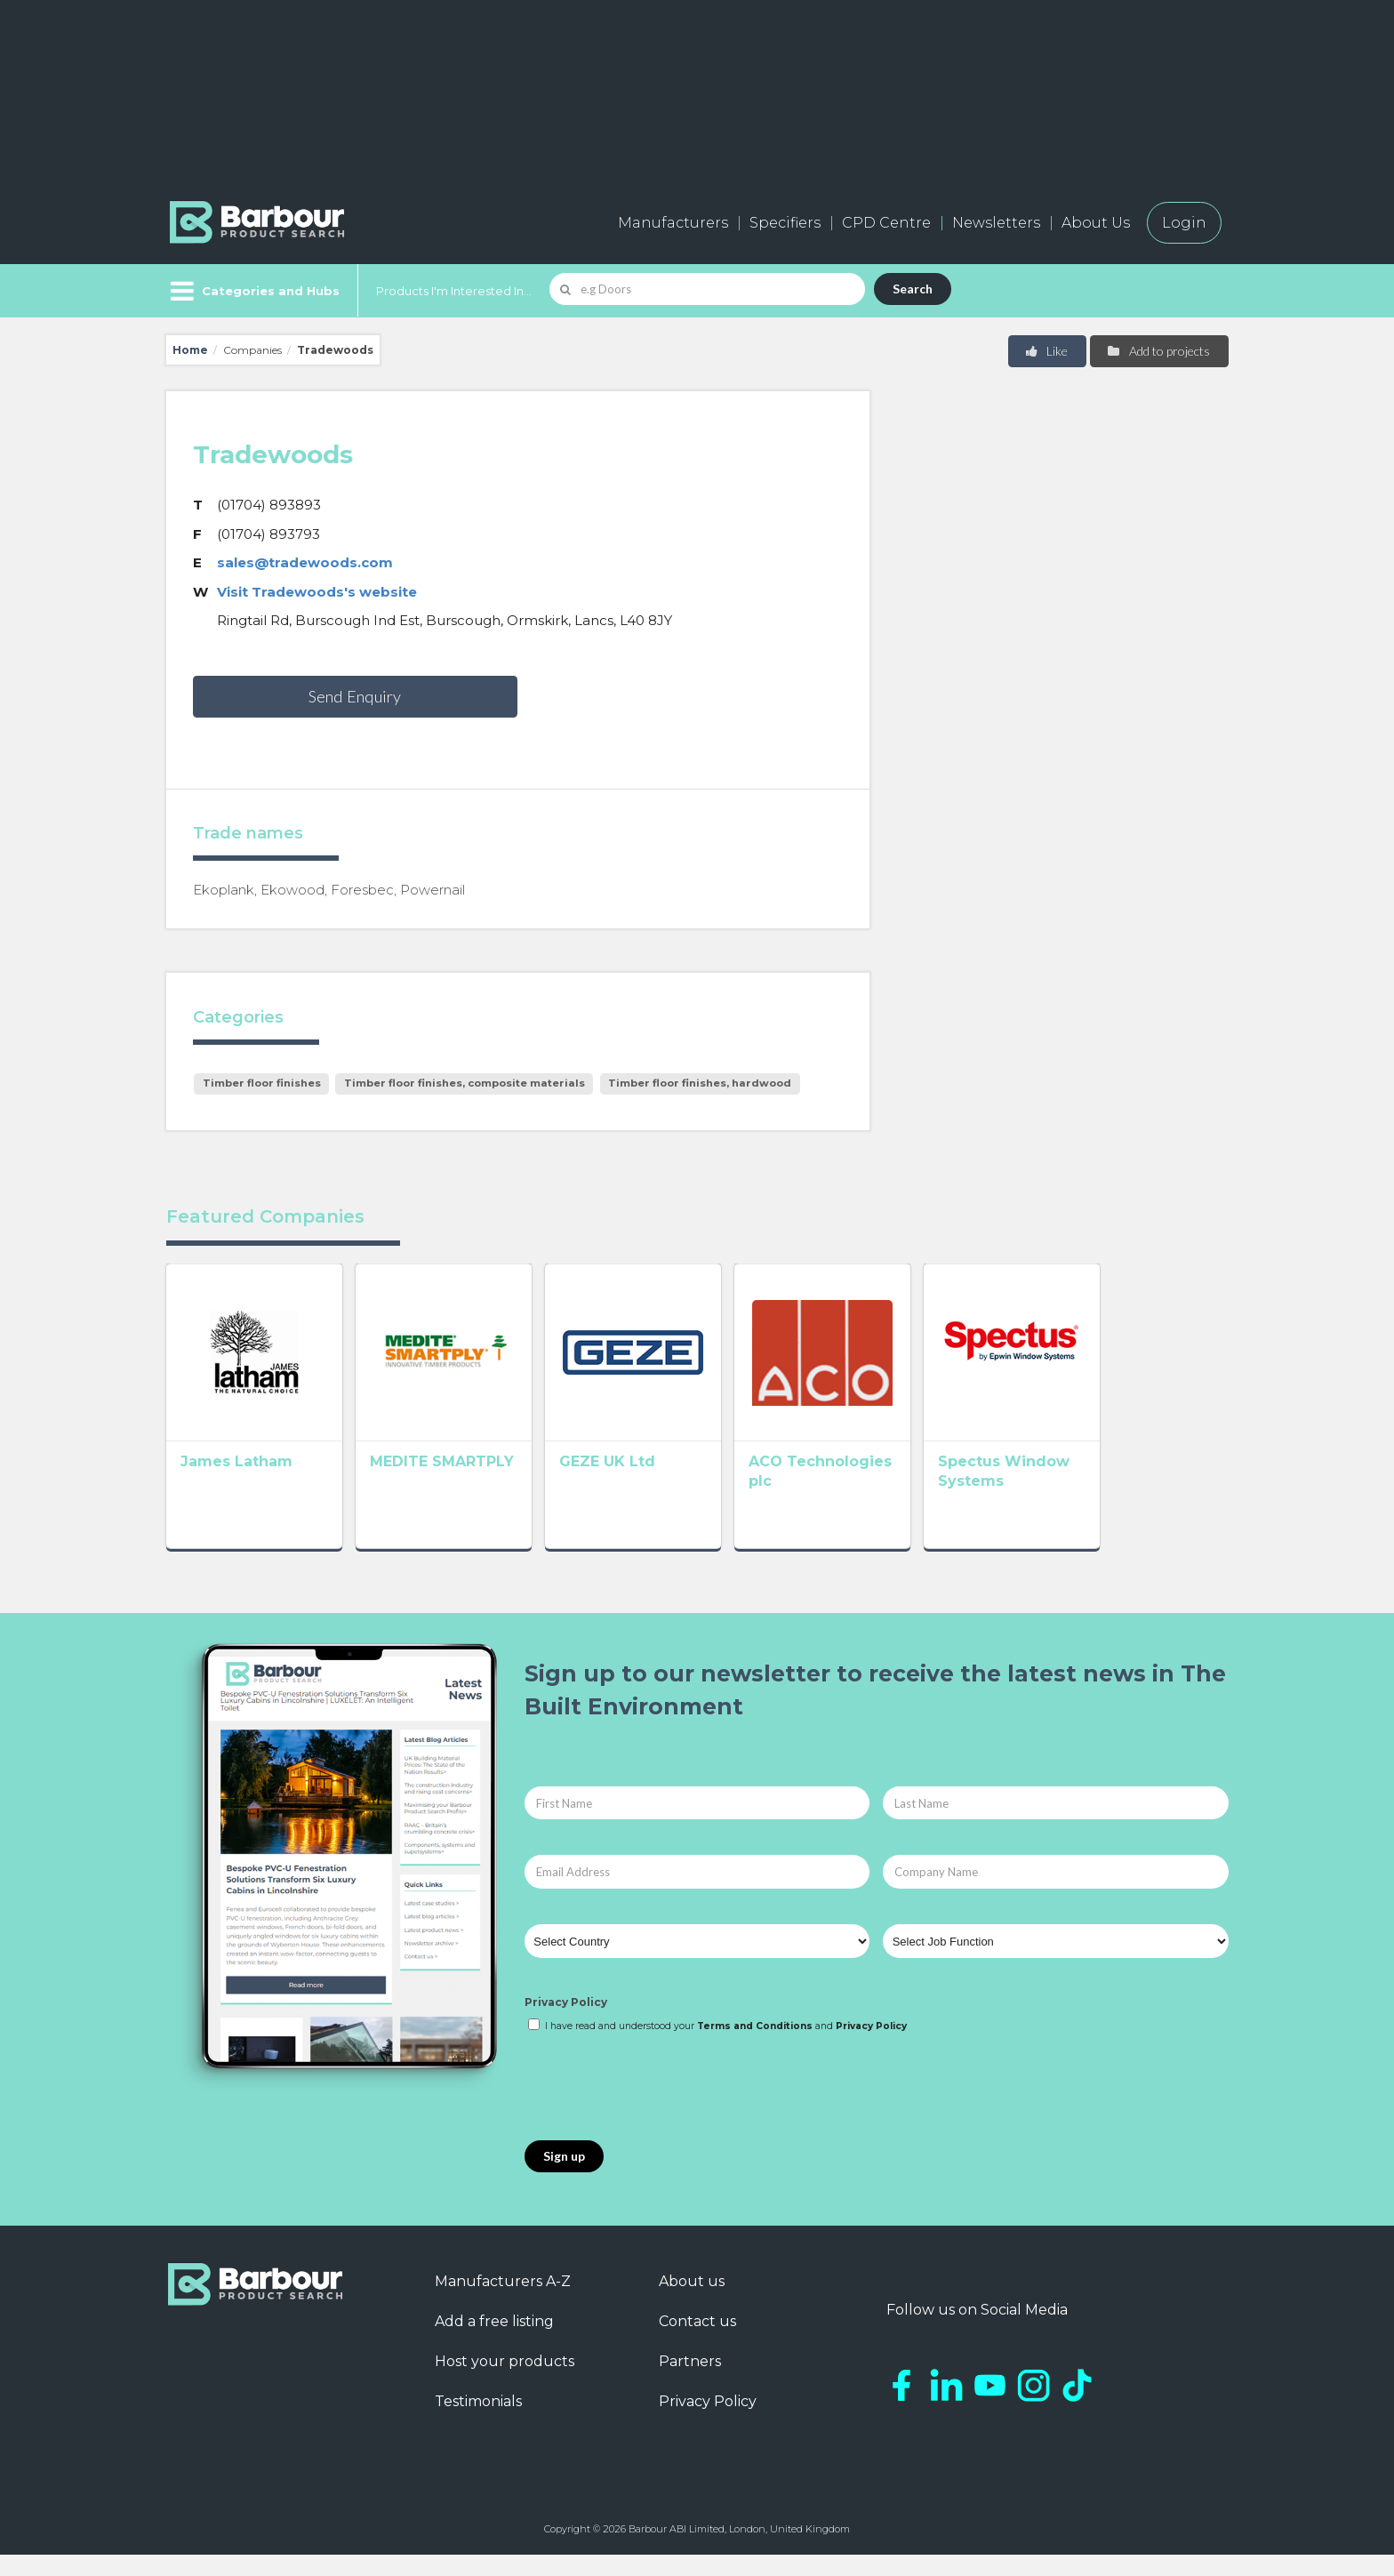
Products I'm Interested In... (454, 291)
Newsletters (996, 222)
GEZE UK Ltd (659, 1487)
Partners (690, 2381)
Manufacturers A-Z (503, 2301)
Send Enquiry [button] (354, 696)
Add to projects (1158, 350)
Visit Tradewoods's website (317, 591)
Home (190, 350)
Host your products (504, 2381)
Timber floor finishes (262, 1083)
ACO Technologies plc (911, 1487)
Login (1184, 222)
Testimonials (478, 2421)
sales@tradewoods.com (305, 562)
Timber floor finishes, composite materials (464, 1083)
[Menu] (253, 290)
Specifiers (785, 222)
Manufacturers (673, 222)
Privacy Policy (566, 2023)
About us (692, 2301)
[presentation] (660, 2108)
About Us (1096, 222)
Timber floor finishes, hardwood (699, 1083)
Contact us (697, 2341)
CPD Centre (886, 222)
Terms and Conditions (755, 2046)
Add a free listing (494, 2341)
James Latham (236, 1487)
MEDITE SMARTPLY (468, 1487)
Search (913, 288)
